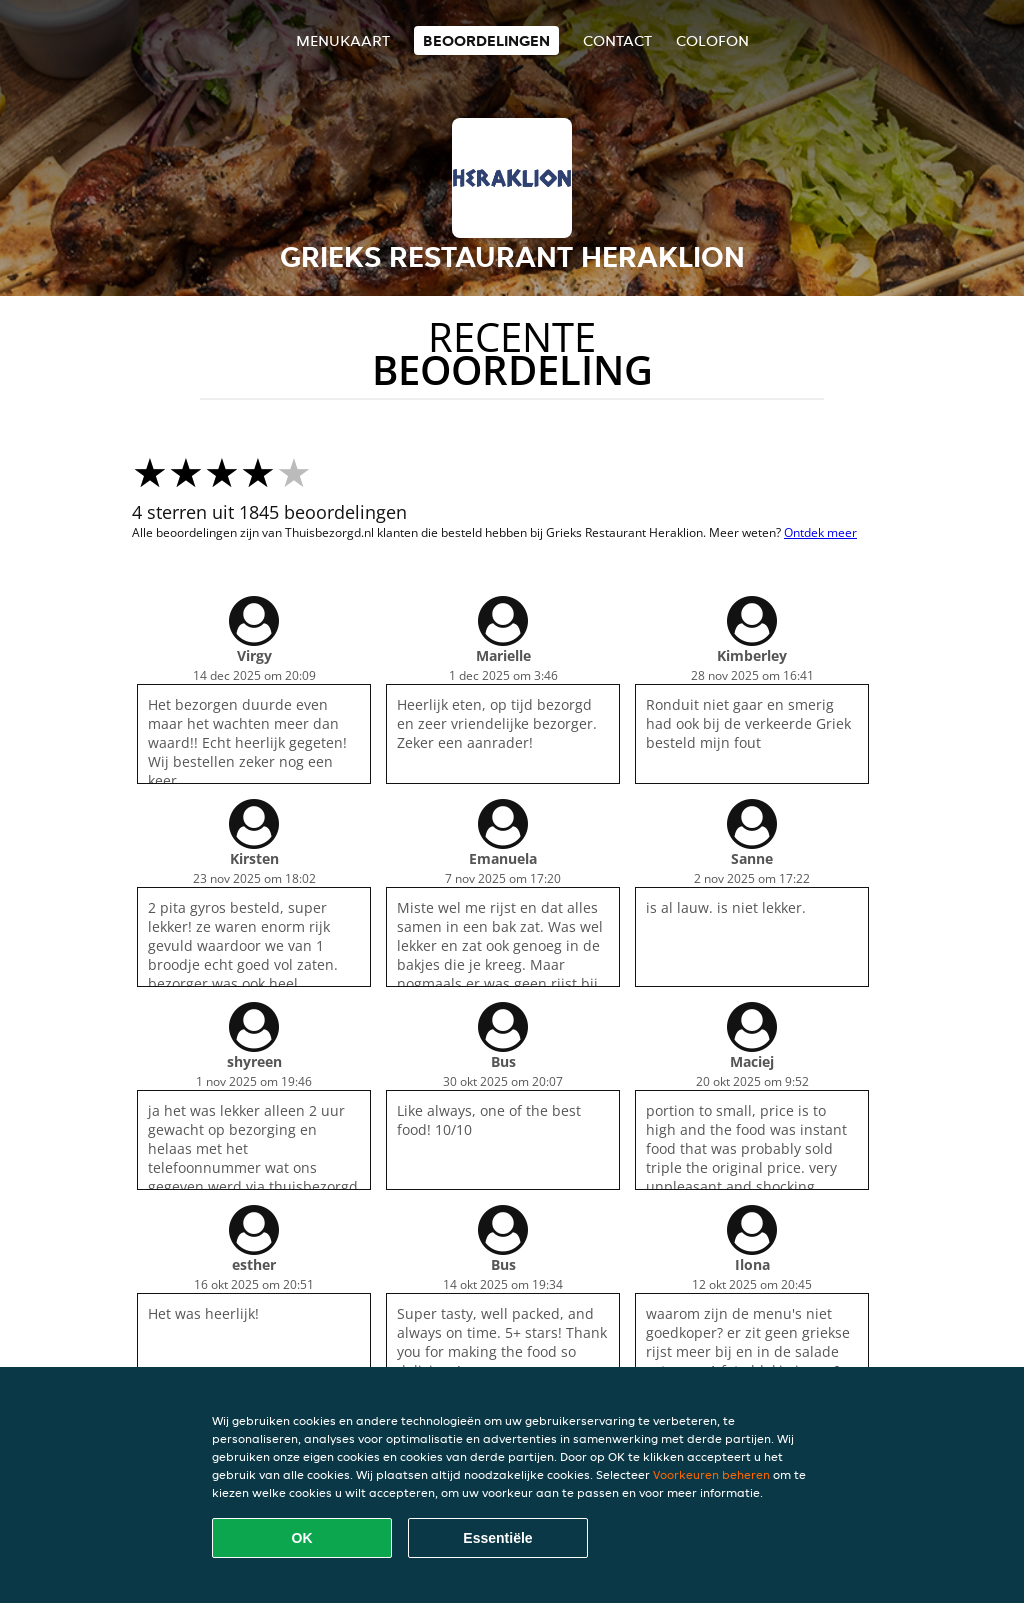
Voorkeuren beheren (711, 1474)
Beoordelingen (486, 40)
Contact (617, 40)
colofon (712, 40)
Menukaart (343, 40)
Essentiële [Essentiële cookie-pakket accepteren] (497, 1538)
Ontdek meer (820, 532)
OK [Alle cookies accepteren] (302, 1538)
